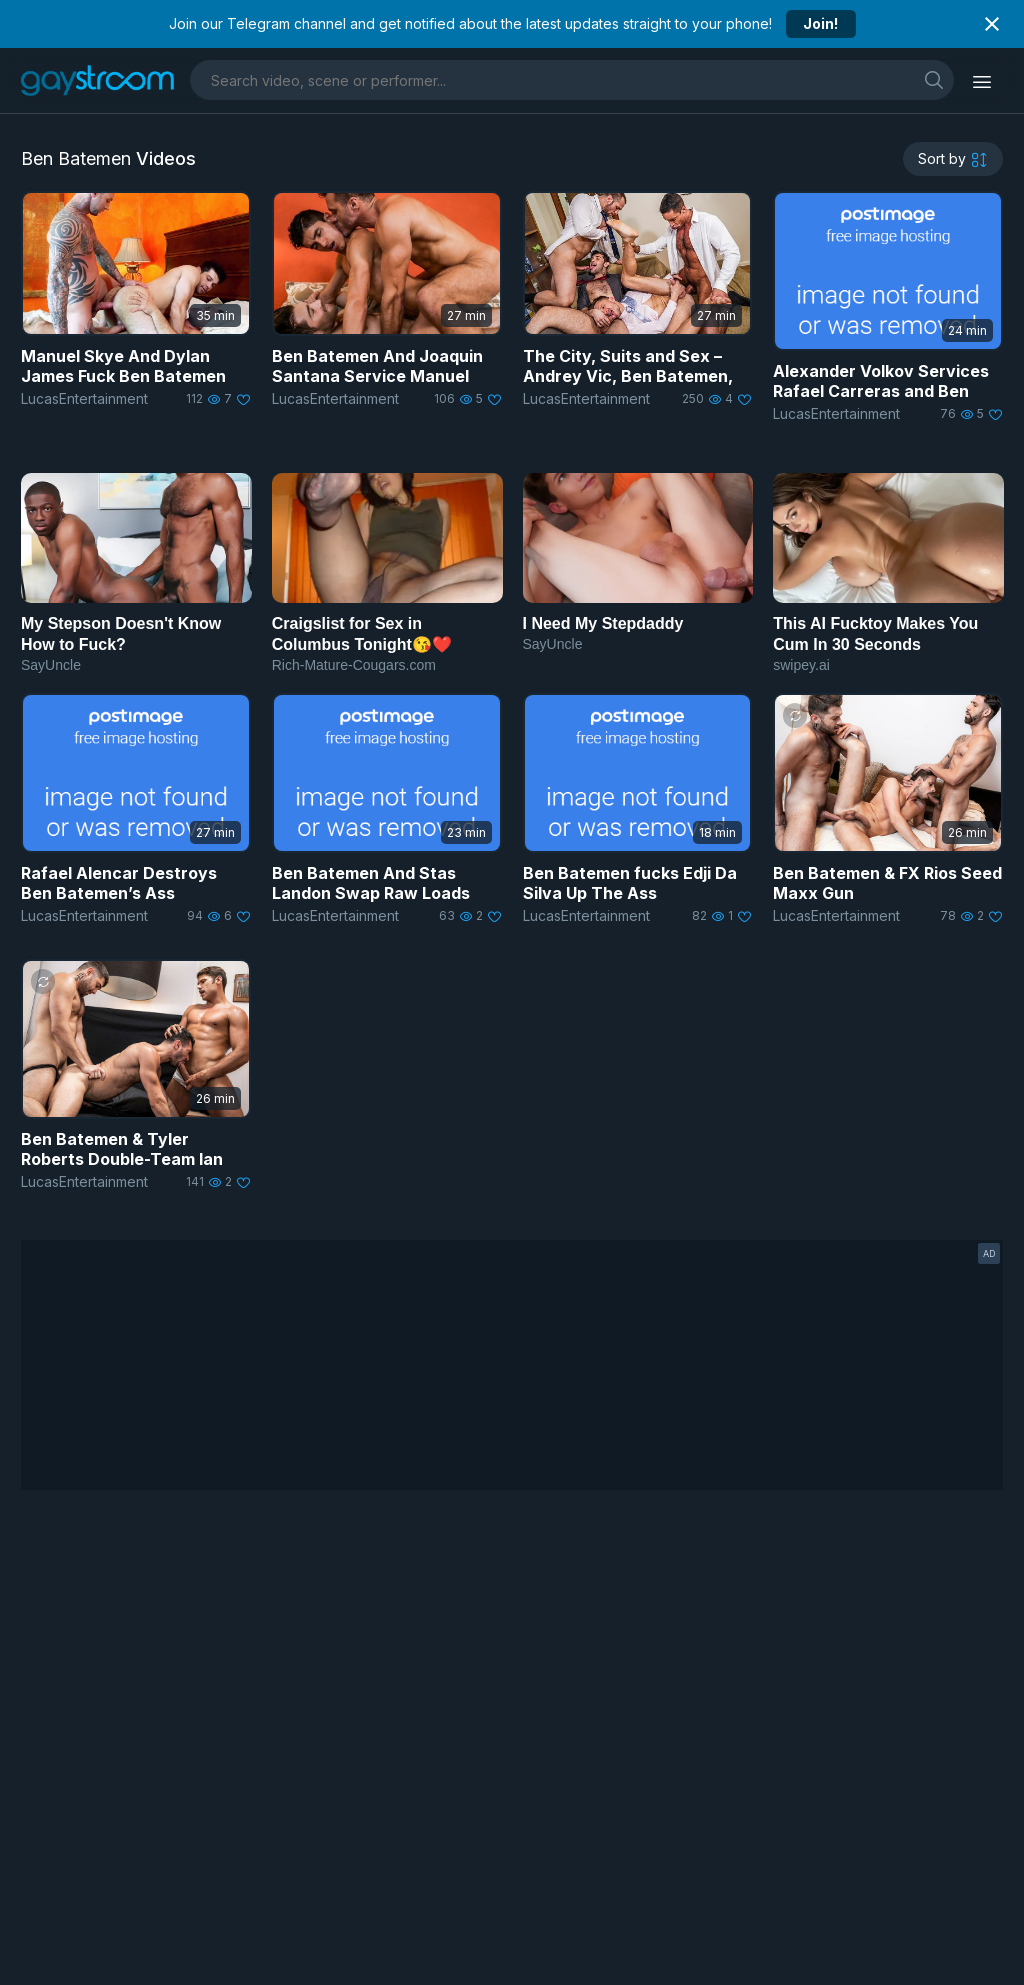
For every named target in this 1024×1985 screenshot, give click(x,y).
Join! (820, 23)
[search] (934, 79)
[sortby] (953, 159)
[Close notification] (992, 24)
